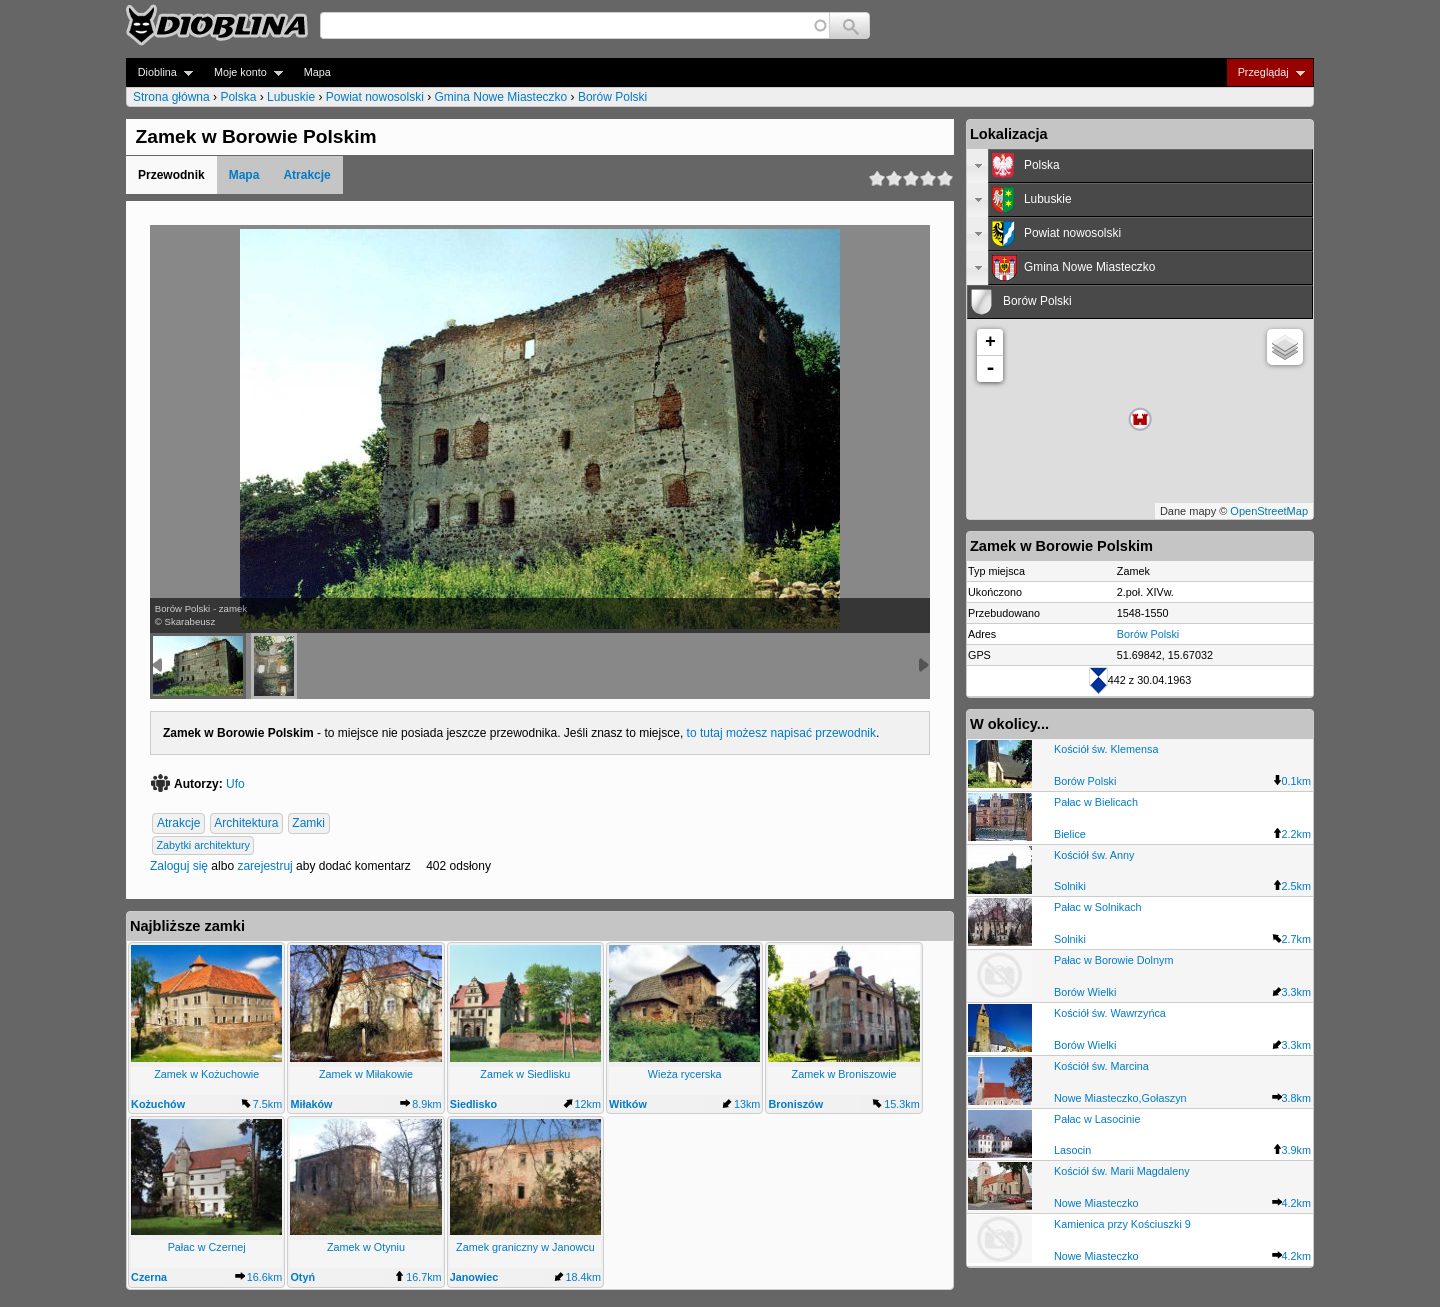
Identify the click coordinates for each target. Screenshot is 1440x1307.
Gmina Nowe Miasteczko (501, 97)
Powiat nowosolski (375, 97)
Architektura (246, 823)
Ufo (235, 784)
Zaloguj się (179, 866)
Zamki (308, 823)
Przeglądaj (1265, 72)
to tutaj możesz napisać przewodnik (781, 733)
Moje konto (242, 72)
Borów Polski (612, 97)
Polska (238, 97)
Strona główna (171, 97)
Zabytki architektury (203, 845)
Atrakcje (306, 175)
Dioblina (159, 72)
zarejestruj (264, 866)
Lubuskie (291, 97)
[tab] (1140, 166)
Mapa (317, 72)
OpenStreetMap (1269, 511)
